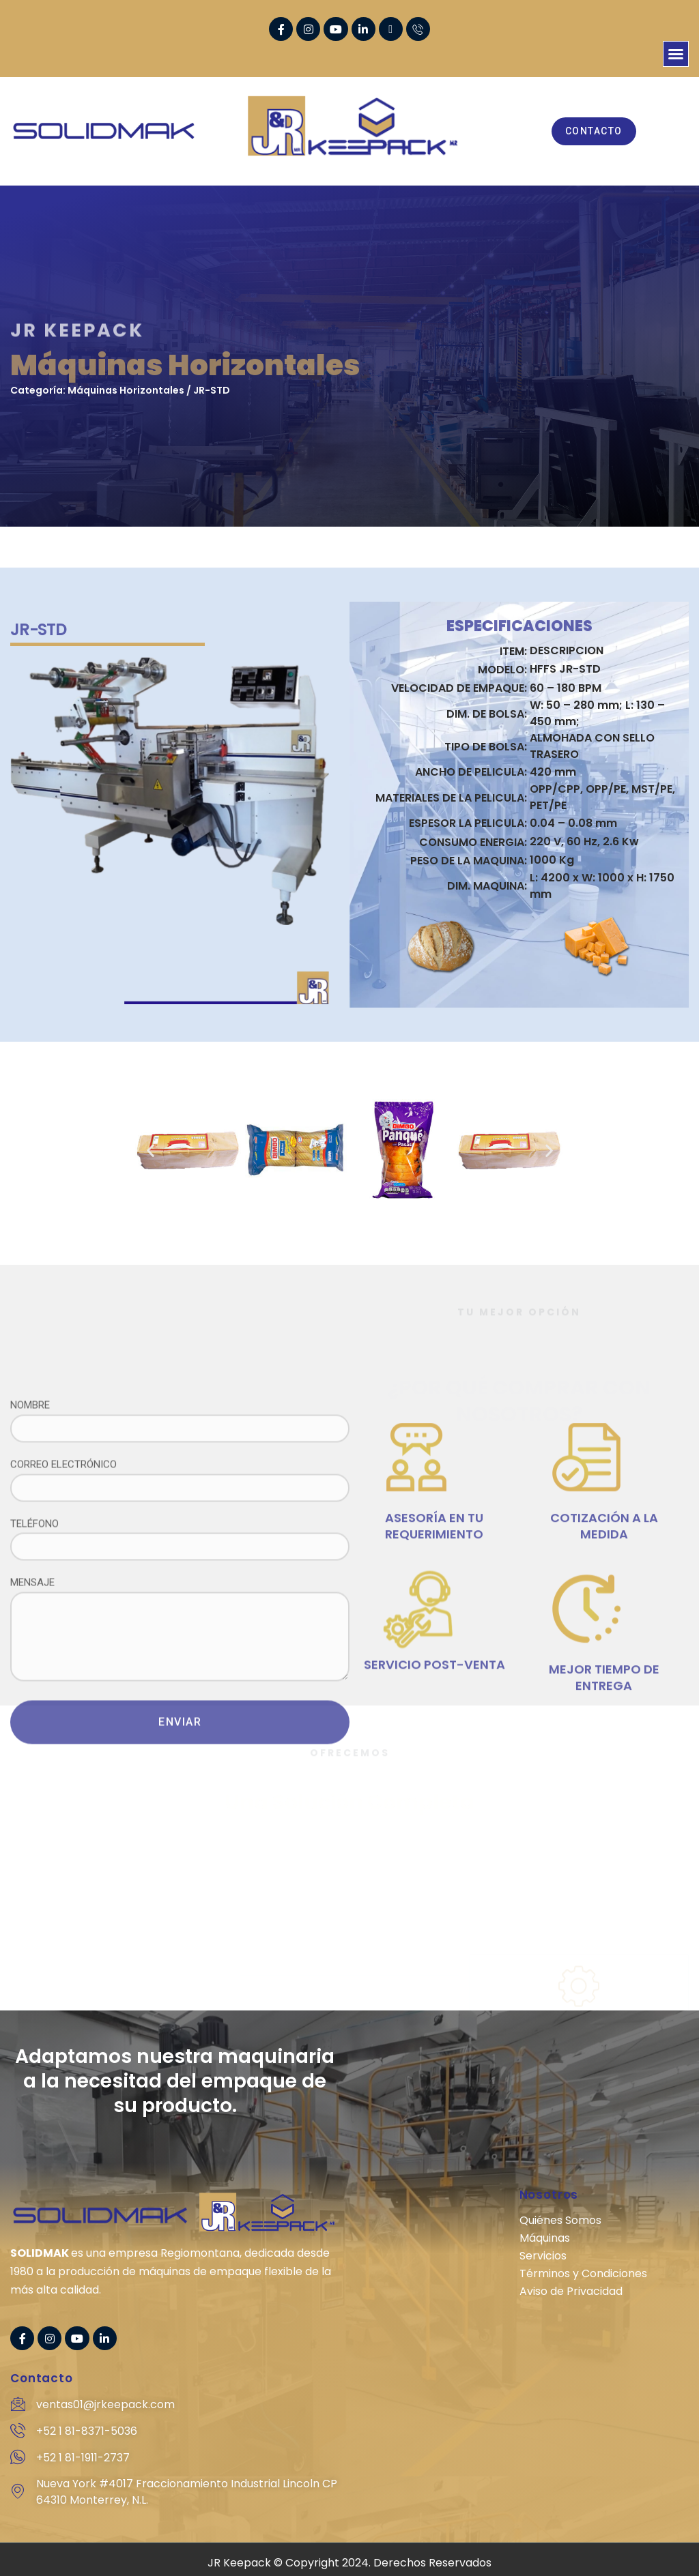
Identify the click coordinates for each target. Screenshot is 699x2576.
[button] (676, 54)
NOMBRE (180, 1623)
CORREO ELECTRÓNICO (180, 1683)
